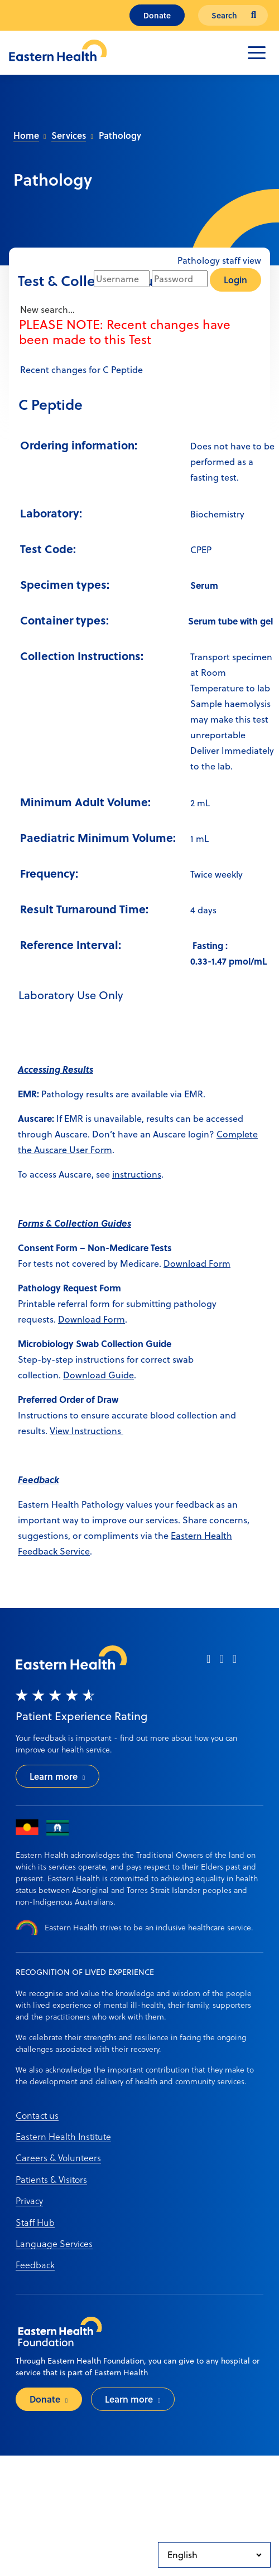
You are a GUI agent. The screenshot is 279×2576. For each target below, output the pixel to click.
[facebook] (208, 1662)
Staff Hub (35, 2222)
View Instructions (86, 1431)
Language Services (54, 2243)
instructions (136, 1174)
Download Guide (98, 1375)
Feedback (35, 2264)
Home (26, 135)
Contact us (37, 2115)
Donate (157, 15)
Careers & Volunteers (58, 2157)
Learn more (54, 1776)
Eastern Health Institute (63, 2136)
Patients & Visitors (51, 2179)
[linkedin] (235, 1662)
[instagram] (221, 1662)
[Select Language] (214, 2555)
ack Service (67, 1551)
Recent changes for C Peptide (80, 370)
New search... (46, 309)
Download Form (196, 1263)
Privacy (29, 2200)
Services (68, 135)
